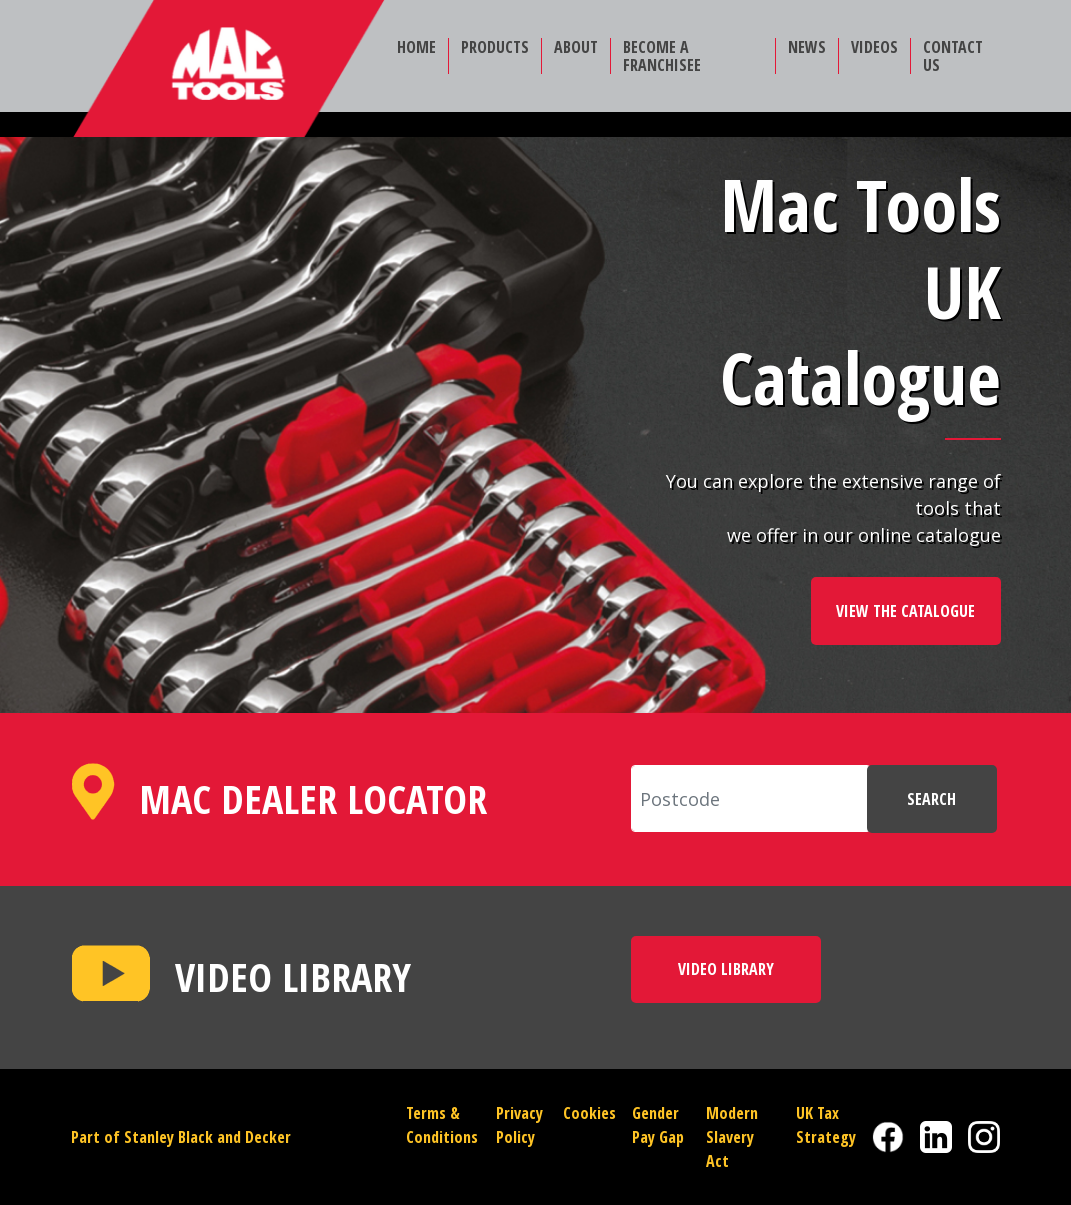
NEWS (807, 47)
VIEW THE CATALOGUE (905, 611)
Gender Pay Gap (658, 1125)
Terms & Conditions (442, 1125)
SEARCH (931, 799)
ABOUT (576, 47)
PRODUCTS (495, 47)
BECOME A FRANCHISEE (662, 56)
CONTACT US (953, 56)
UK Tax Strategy (826, 1125)
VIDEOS (874, 47)
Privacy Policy (519, 1125)
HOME (416, 47)
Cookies (589, 1113)
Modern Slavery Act (732, 1137)
